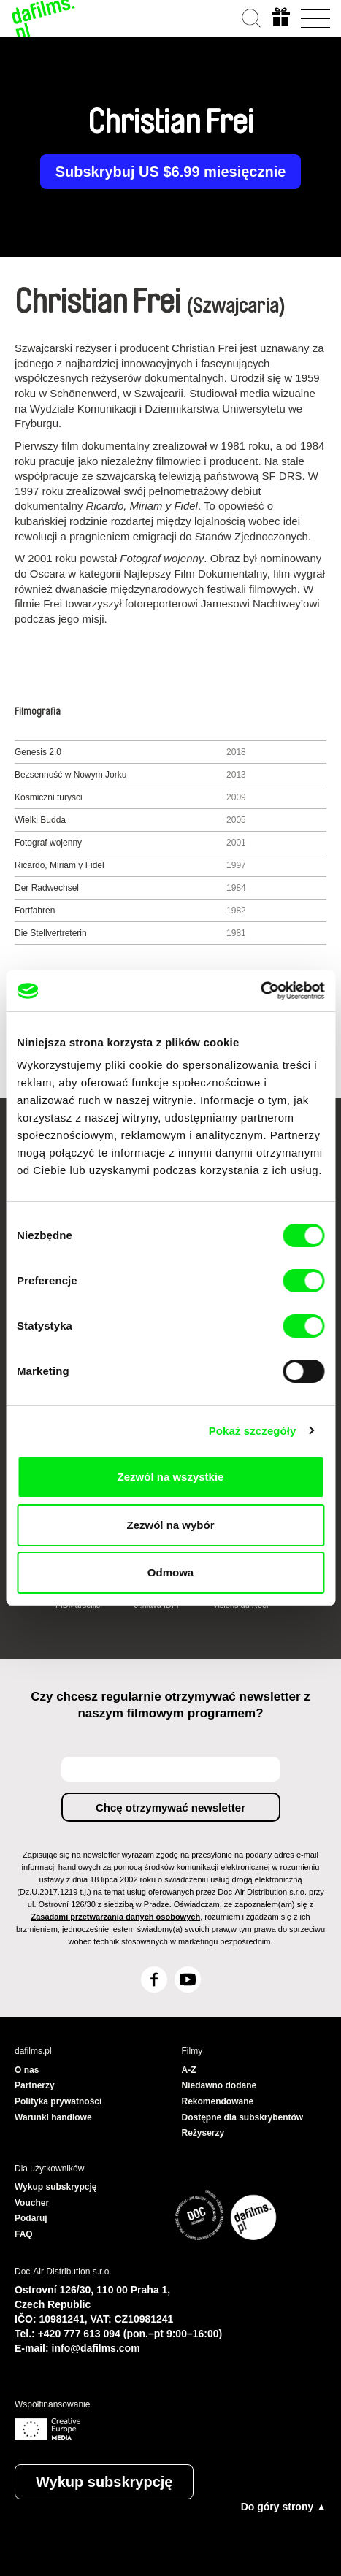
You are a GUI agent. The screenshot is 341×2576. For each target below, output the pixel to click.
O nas (27, 2070)
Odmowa (170, 1572)
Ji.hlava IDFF (158, 1605)
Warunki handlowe (53, 2117)
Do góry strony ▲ (283, 2506)
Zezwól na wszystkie (171, 1477)
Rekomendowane (218, 2101)
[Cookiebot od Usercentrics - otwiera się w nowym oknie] (260, 990)
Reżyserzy (203, 2133)
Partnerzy (35, 2085)
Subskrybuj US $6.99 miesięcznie (170, 172)
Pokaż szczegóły (252, 1431)
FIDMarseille (78, 1605)
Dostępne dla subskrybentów (243, 2117)
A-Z (189, 2070)
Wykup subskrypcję (104, 2482)
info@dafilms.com (96, 2348)
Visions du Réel (240, 1605)
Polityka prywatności (58, 2101)
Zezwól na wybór (170, 1525)
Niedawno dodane (219, 2085)
